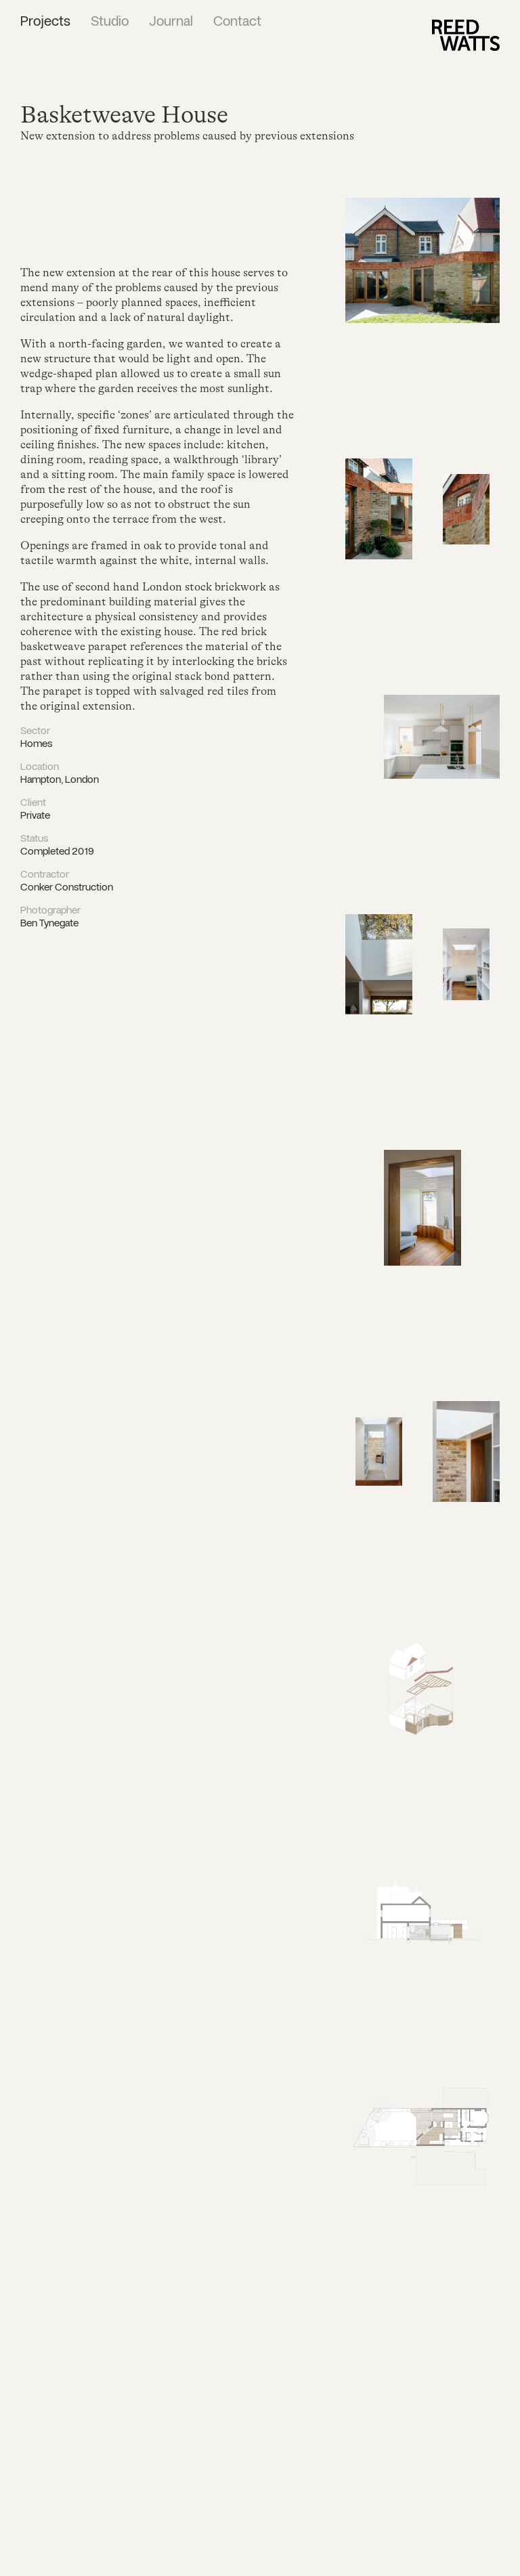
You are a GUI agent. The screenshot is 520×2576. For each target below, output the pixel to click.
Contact (237, 22)
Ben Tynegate (49, 923)
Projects (45, 22)
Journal (171, 22)
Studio (110, 22)
